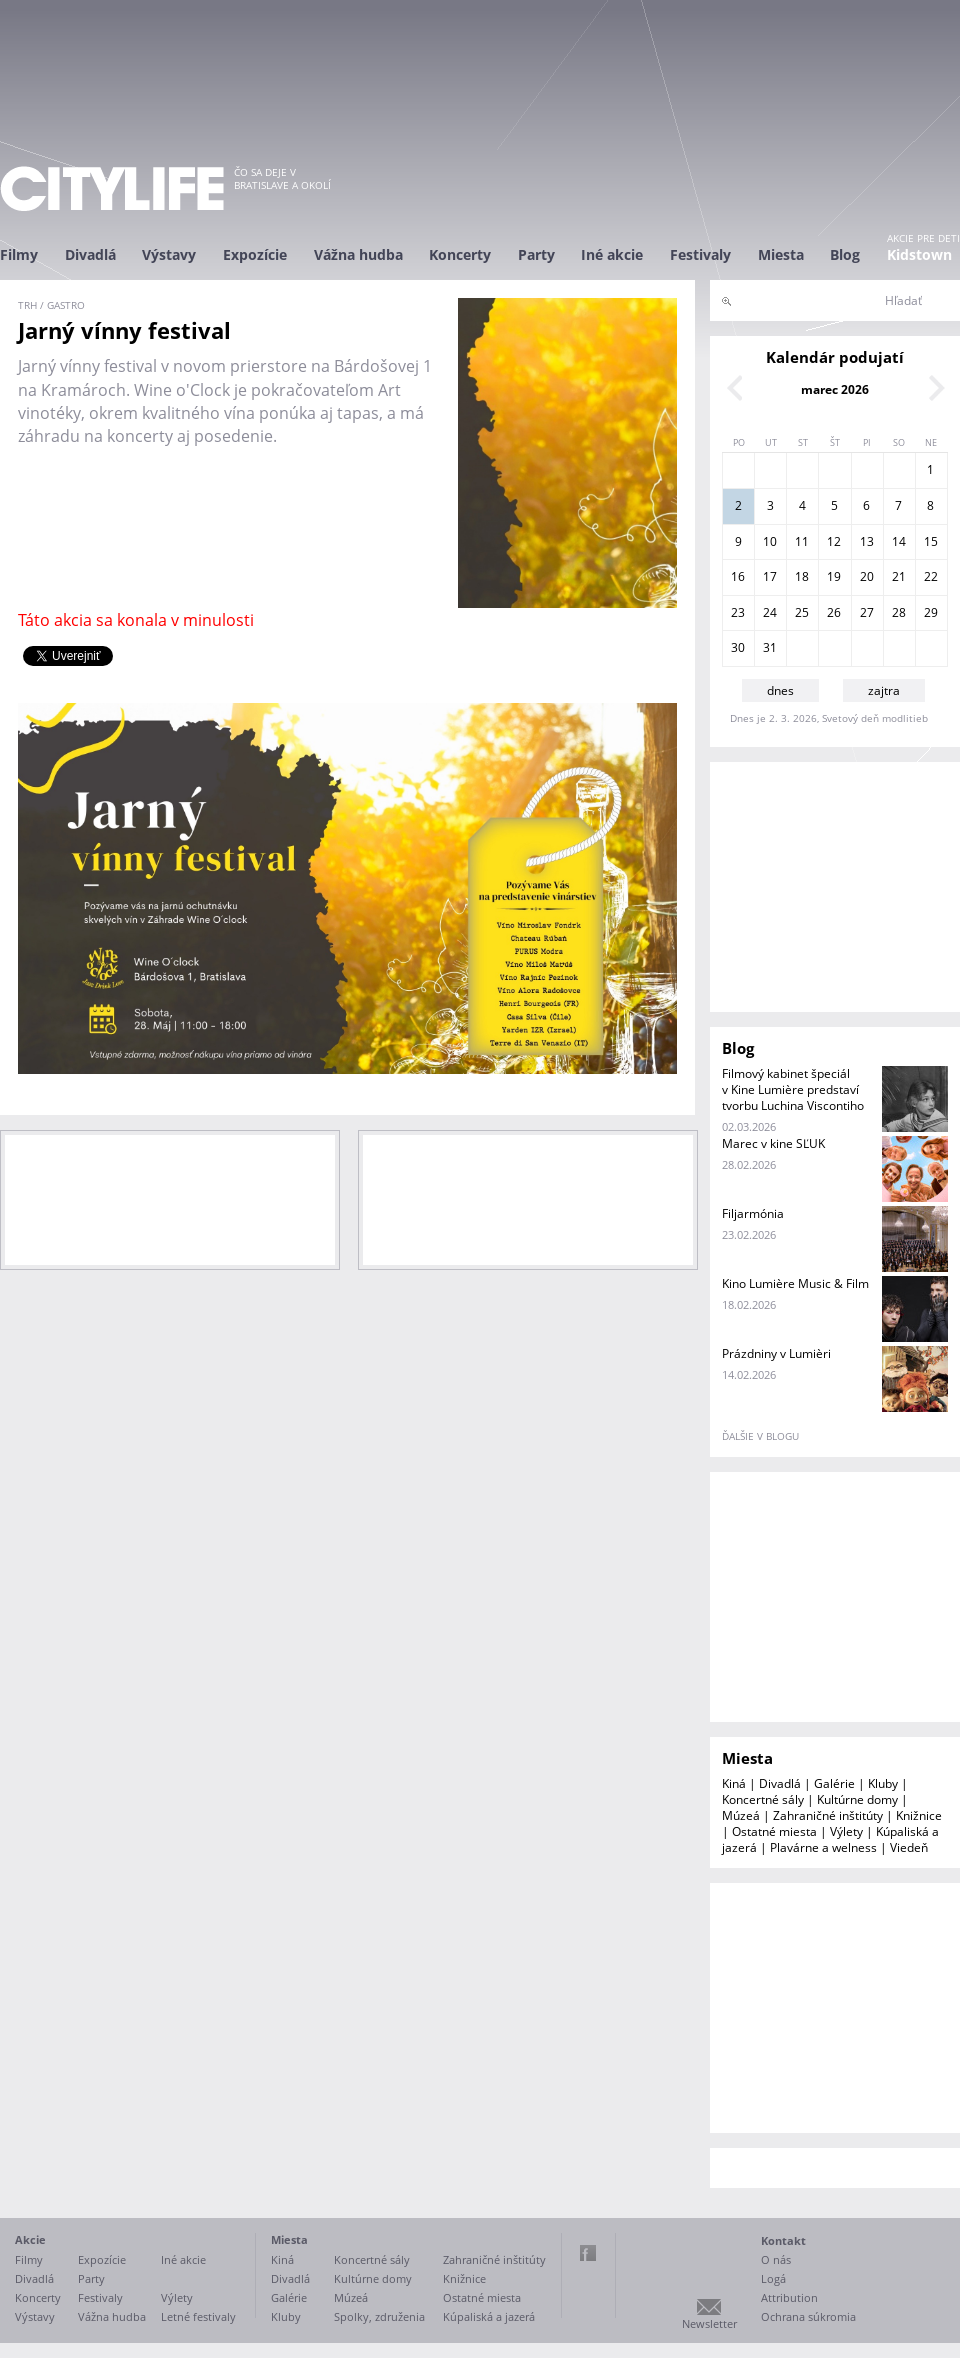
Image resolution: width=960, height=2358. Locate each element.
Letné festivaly (198, 2316)
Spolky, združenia (379, 2316)
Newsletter (709, 2323)
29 (931, 612)
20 (867, 576)
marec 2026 (835, 389)
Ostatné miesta (774, 1831)
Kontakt (783, 2240)
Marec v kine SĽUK (773, 1143)
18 (802, 576)
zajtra (884, 690)
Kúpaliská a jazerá (489, 2316)
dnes (780, 690)
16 (738, 576)
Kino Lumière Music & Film (795, 1283)
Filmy (19, 254)
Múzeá (741, 1815)
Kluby (883, 1783)
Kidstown (919, 254)
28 (899, 612)
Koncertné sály (763, 1799)
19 (834, 576)
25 (802, 612)
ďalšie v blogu (760, 1436)
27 (867, 612)
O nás (776, 2259)
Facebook (588, 2253)
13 (867, 541)
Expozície (255, 254)
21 (899, 576)
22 (931, 576)
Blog (845, 254)
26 (834, 612)
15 (931, 541)
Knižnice (919, 1815)
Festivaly (700, 254)
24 (770, 612)
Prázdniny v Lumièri (776, 1353)
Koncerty (460, 254)
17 (770, 576)
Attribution (789, 2297)
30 (738, 647)
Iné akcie (612, 254)
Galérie (834, 1783)
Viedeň (909, 1847)
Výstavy (169, 254)
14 (899, 541)
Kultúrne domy (857, 1799)
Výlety (846, 1831)
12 (834, 541)
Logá (773, 2278)
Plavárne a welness (823, 1847)
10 (770, 541)
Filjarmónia (753, 1213)
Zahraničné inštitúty (828, 1815)
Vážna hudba (358, 254)
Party (536, 254)
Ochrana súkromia (808, 2316)
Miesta (781, 254)
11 (802, 541)
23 (738, 612)
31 (770, 647)
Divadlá (90, 254)
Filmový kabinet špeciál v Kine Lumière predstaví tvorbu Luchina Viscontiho (793, 1089)
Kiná (734, 1783)
